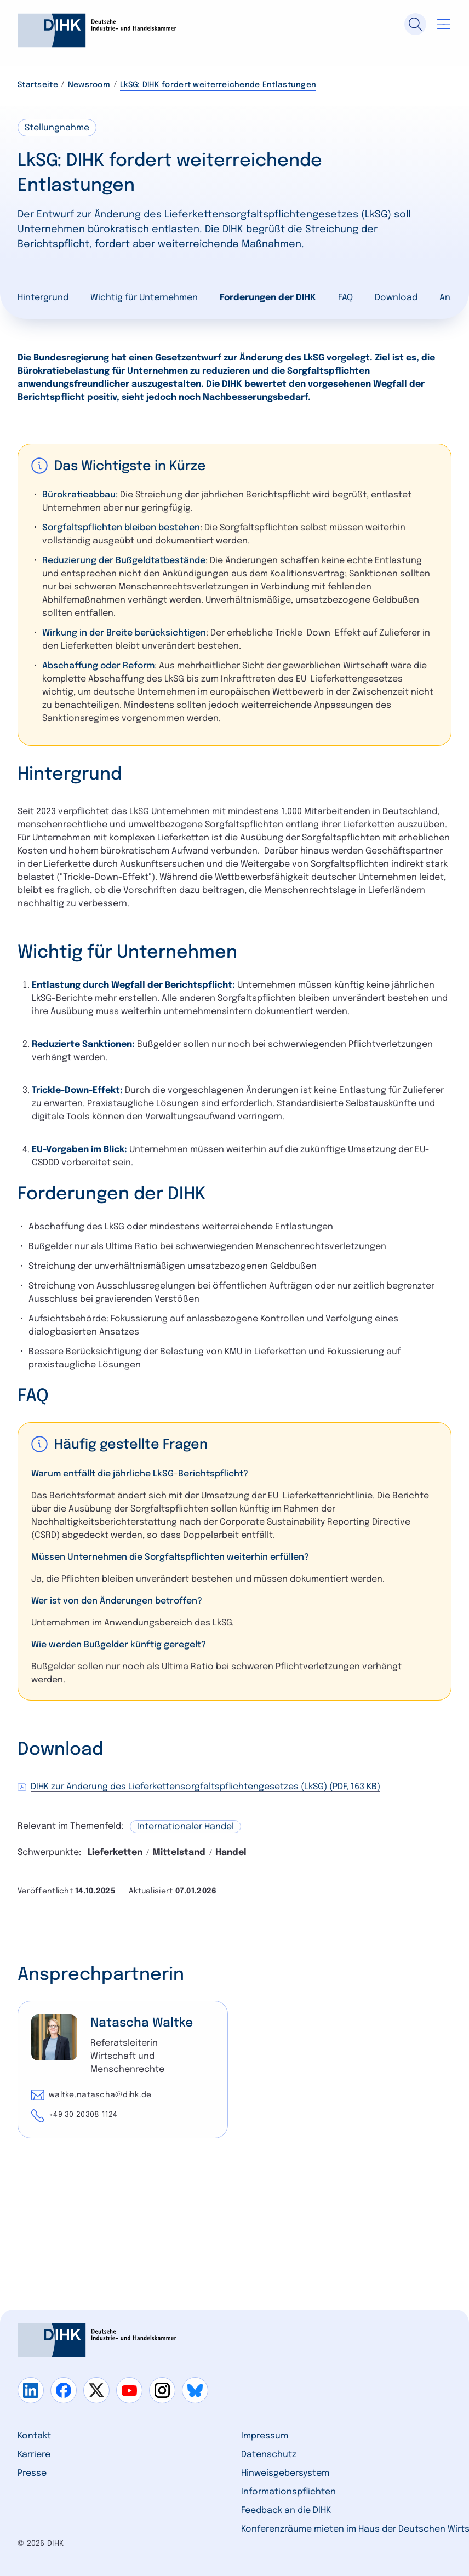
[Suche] (415, 24)
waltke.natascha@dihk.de (100, 2095)
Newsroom (89, 85)
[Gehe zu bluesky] (195, 2390)
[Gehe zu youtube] (129, 2390)
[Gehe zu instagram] (162, 2390)
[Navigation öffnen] (444, 24)
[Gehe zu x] (96, 2390)
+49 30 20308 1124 (83, 2115)
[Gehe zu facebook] (63, 2390)
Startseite (38, 85)
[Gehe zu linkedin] (31, 2390)
